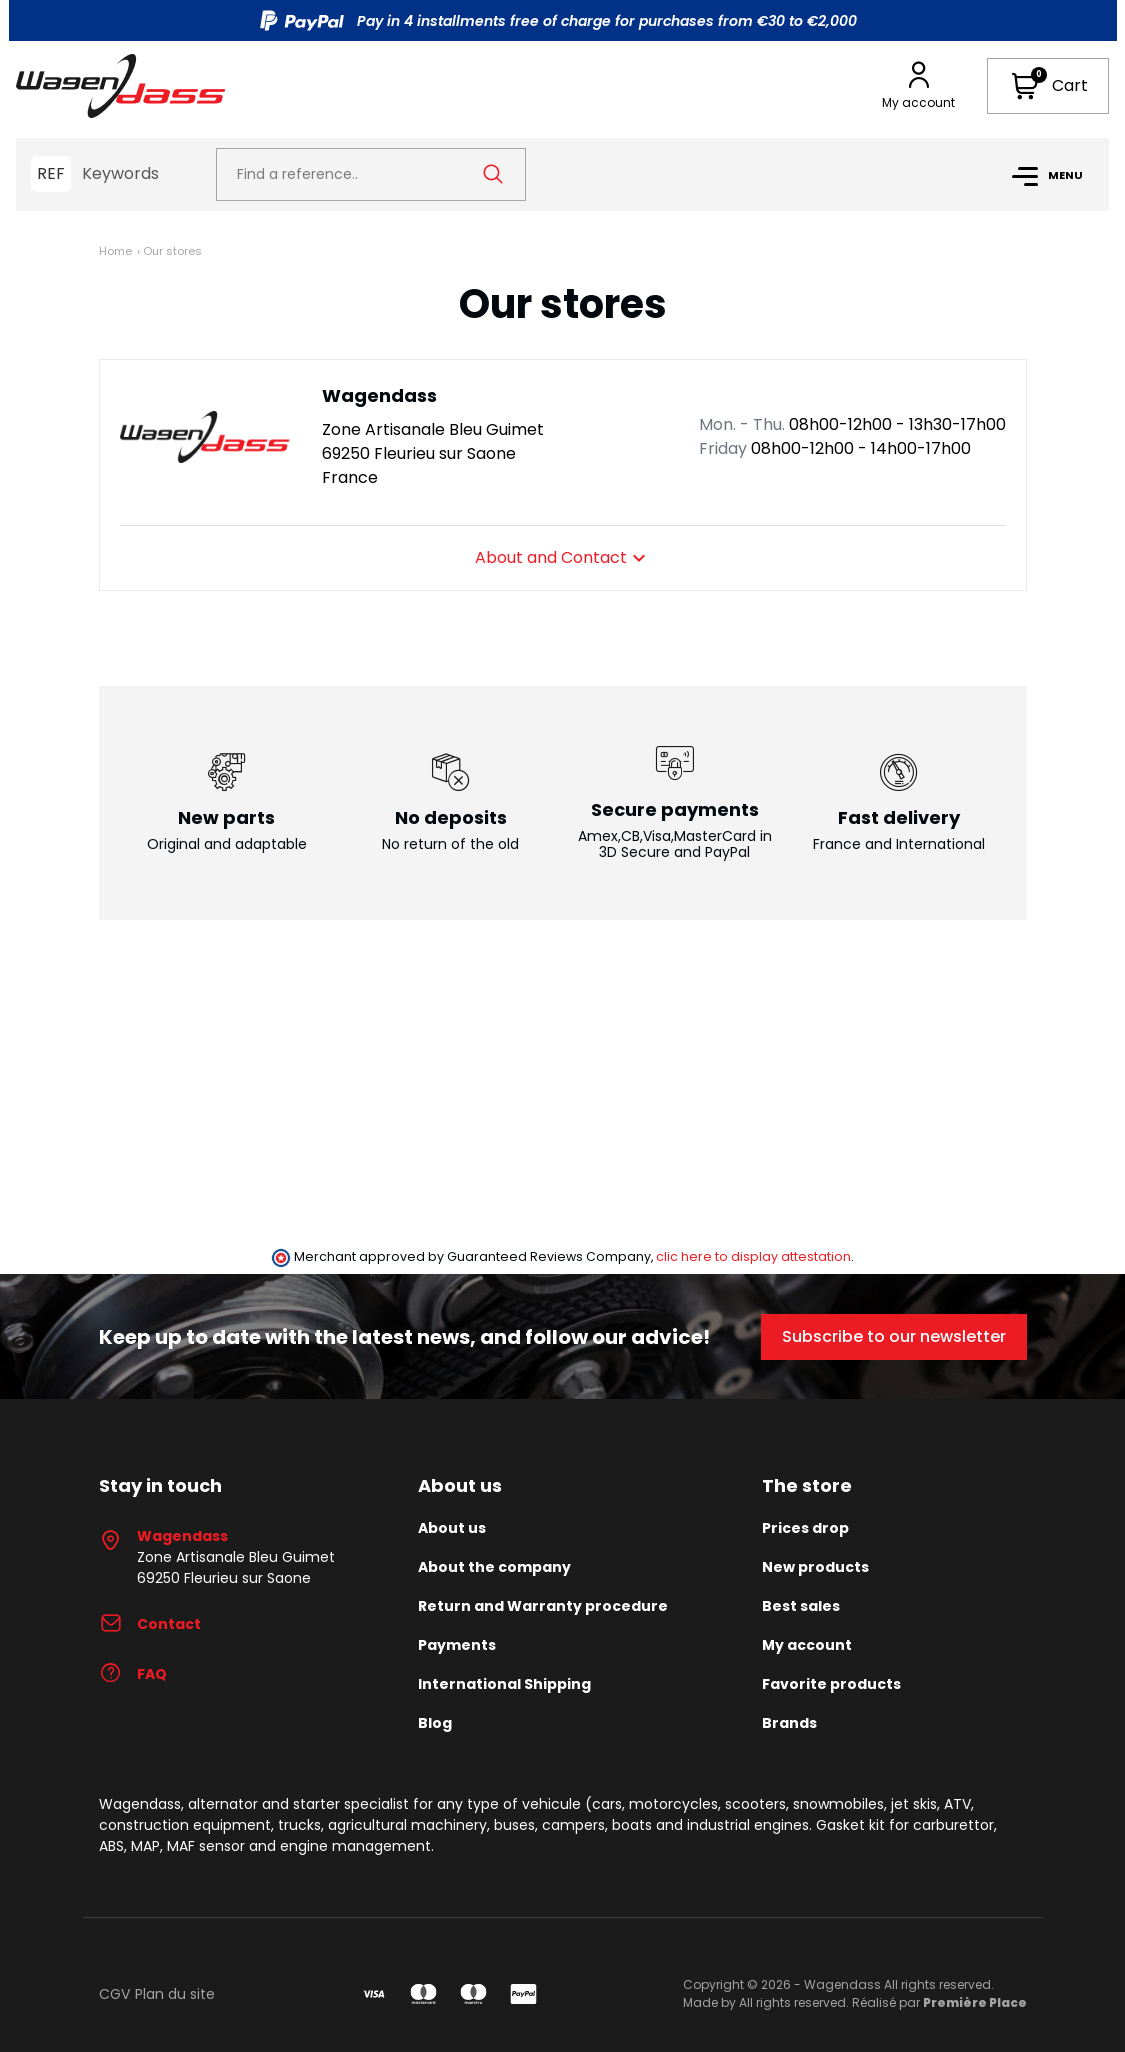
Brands (789, 1723)
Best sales (801, 1606)
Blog (435, 1723)
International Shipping (504, 1684)
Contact (150, 1624)
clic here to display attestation (753, 1256)
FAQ (133, 1674)
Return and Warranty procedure (543, 1606)
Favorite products (831, 1684)
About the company (494, 1567)
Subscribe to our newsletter (894, 1336)
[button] (1048, 86)
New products (815, 1567)
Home (115, 251)
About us (452, 1528)
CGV (114, 1994)
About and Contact (563, 558)
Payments (457, 1645)
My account (807, 1645)
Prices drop (805, 1528)
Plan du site (175, 1994)
